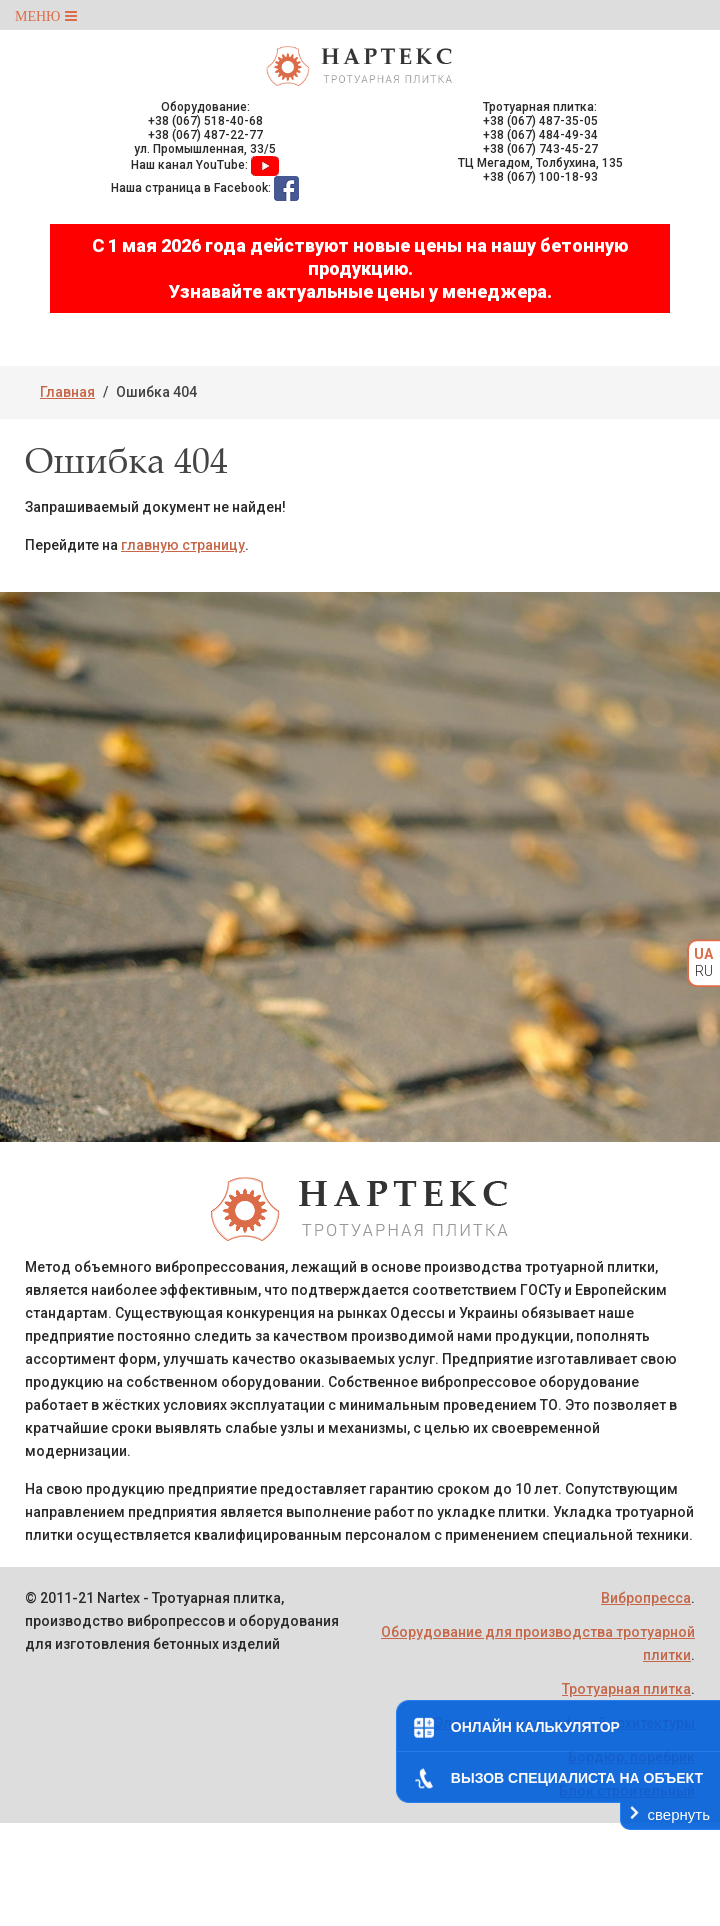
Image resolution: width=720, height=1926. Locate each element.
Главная (67, 392)
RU (704, 971)
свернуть (679, 1814)
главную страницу (183, 545)
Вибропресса (646, 1598)
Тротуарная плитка (626, 1689)
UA (703, 954)
